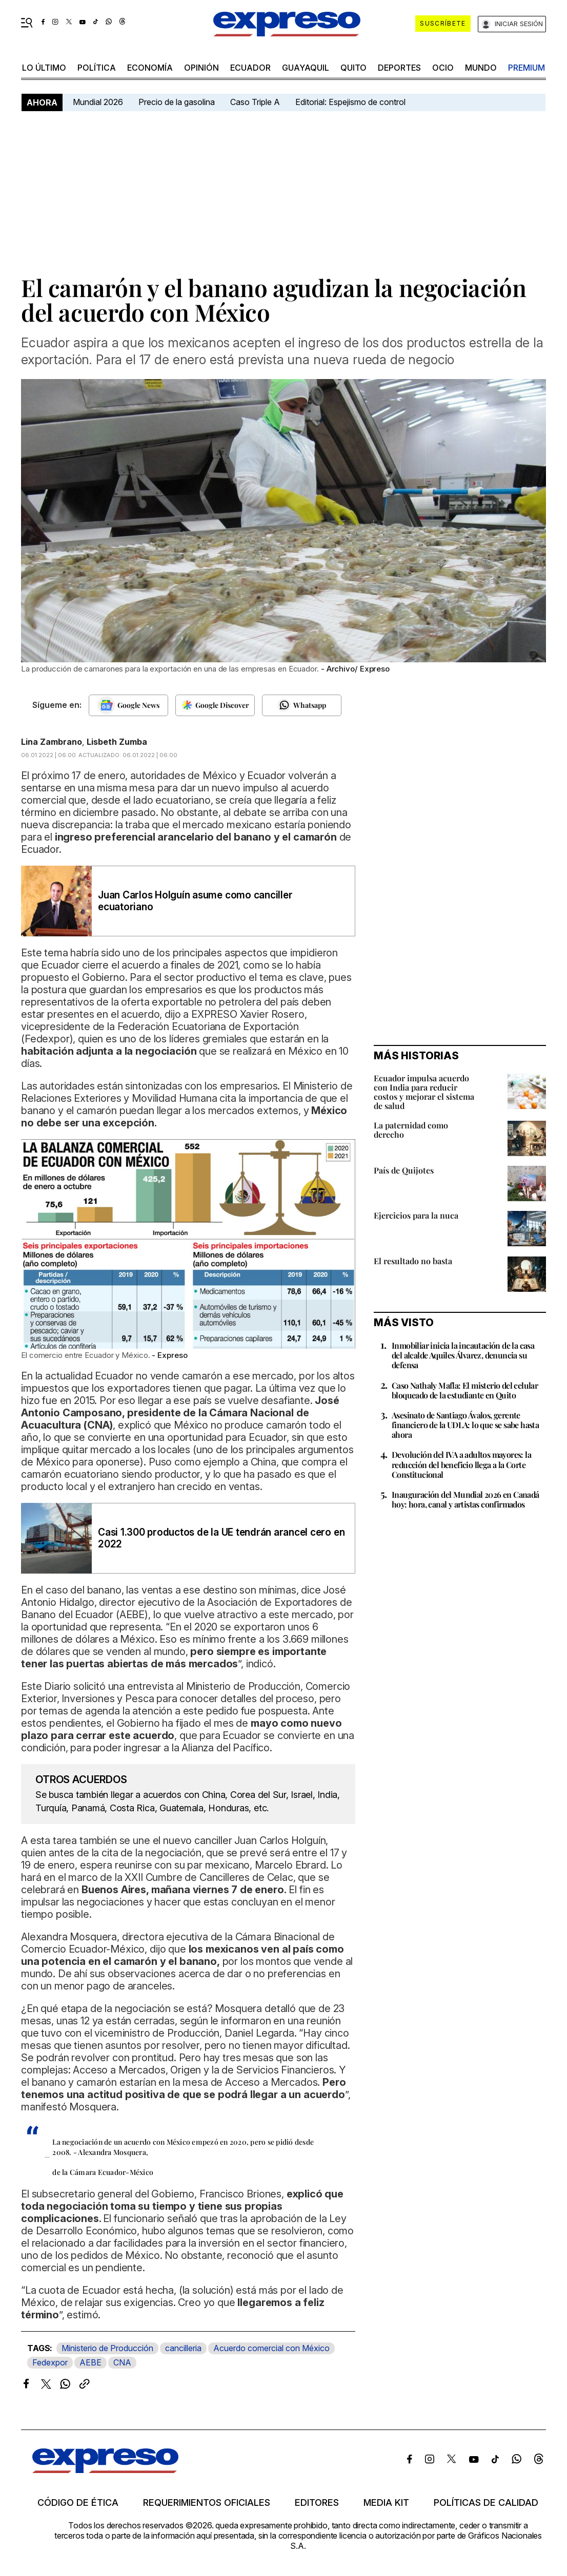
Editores (317, 2502)
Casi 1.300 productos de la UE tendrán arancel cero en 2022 (221, 1538)
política (96, 67)
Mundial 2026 (98, 102)
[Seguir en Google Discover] (215, 705)
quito (353, 67)
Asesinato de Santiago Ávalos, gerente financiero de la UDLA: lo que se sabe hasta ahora (465, 1425)
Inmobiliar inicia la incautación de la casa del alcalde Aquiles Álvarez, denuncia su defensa (463, 1355)
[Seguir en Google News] (128, 705)
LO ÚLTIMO (44, 67)
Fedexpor (50, 2362)
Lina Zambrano (51, 742)
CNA (122, 2362)
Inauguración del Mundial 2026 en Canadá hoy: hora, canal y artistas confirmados (465, 1499)
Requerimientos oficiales (206, 2502)
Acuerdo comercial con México (271, 2348)
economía (150, 67)
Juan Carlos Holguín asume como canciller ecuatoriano (195, 901)
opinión (201, 67)
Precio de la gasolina (176, 102)
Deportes (399, 67)
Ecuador (250, 67)
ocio (443, 67)
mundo (481, 67)
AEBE (90, 2362)
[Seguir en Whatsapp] (301, 705)
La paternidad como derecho (411, 1130)
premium (526, 67)
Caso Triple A (255, 102)
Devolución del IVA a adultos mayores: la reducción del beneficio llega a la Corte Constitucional (461, 1464)
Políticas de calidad (486, 2502)
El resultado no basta (413, 1260)
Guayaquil (305, 67)
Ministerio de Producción (107, 2348)
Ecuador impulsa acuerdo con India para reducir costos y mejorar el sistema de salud (424, 1092)
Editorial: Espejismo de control (350, 102)
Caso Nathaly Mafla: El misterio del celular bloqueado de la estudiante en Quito (465, 1390)
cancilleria (183, 2348)
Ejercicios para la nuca (416, 1215)
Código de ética (77, 2502)
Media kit (386, 2502)
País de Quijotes (404, 1170)
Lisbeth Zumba (117, 742)
